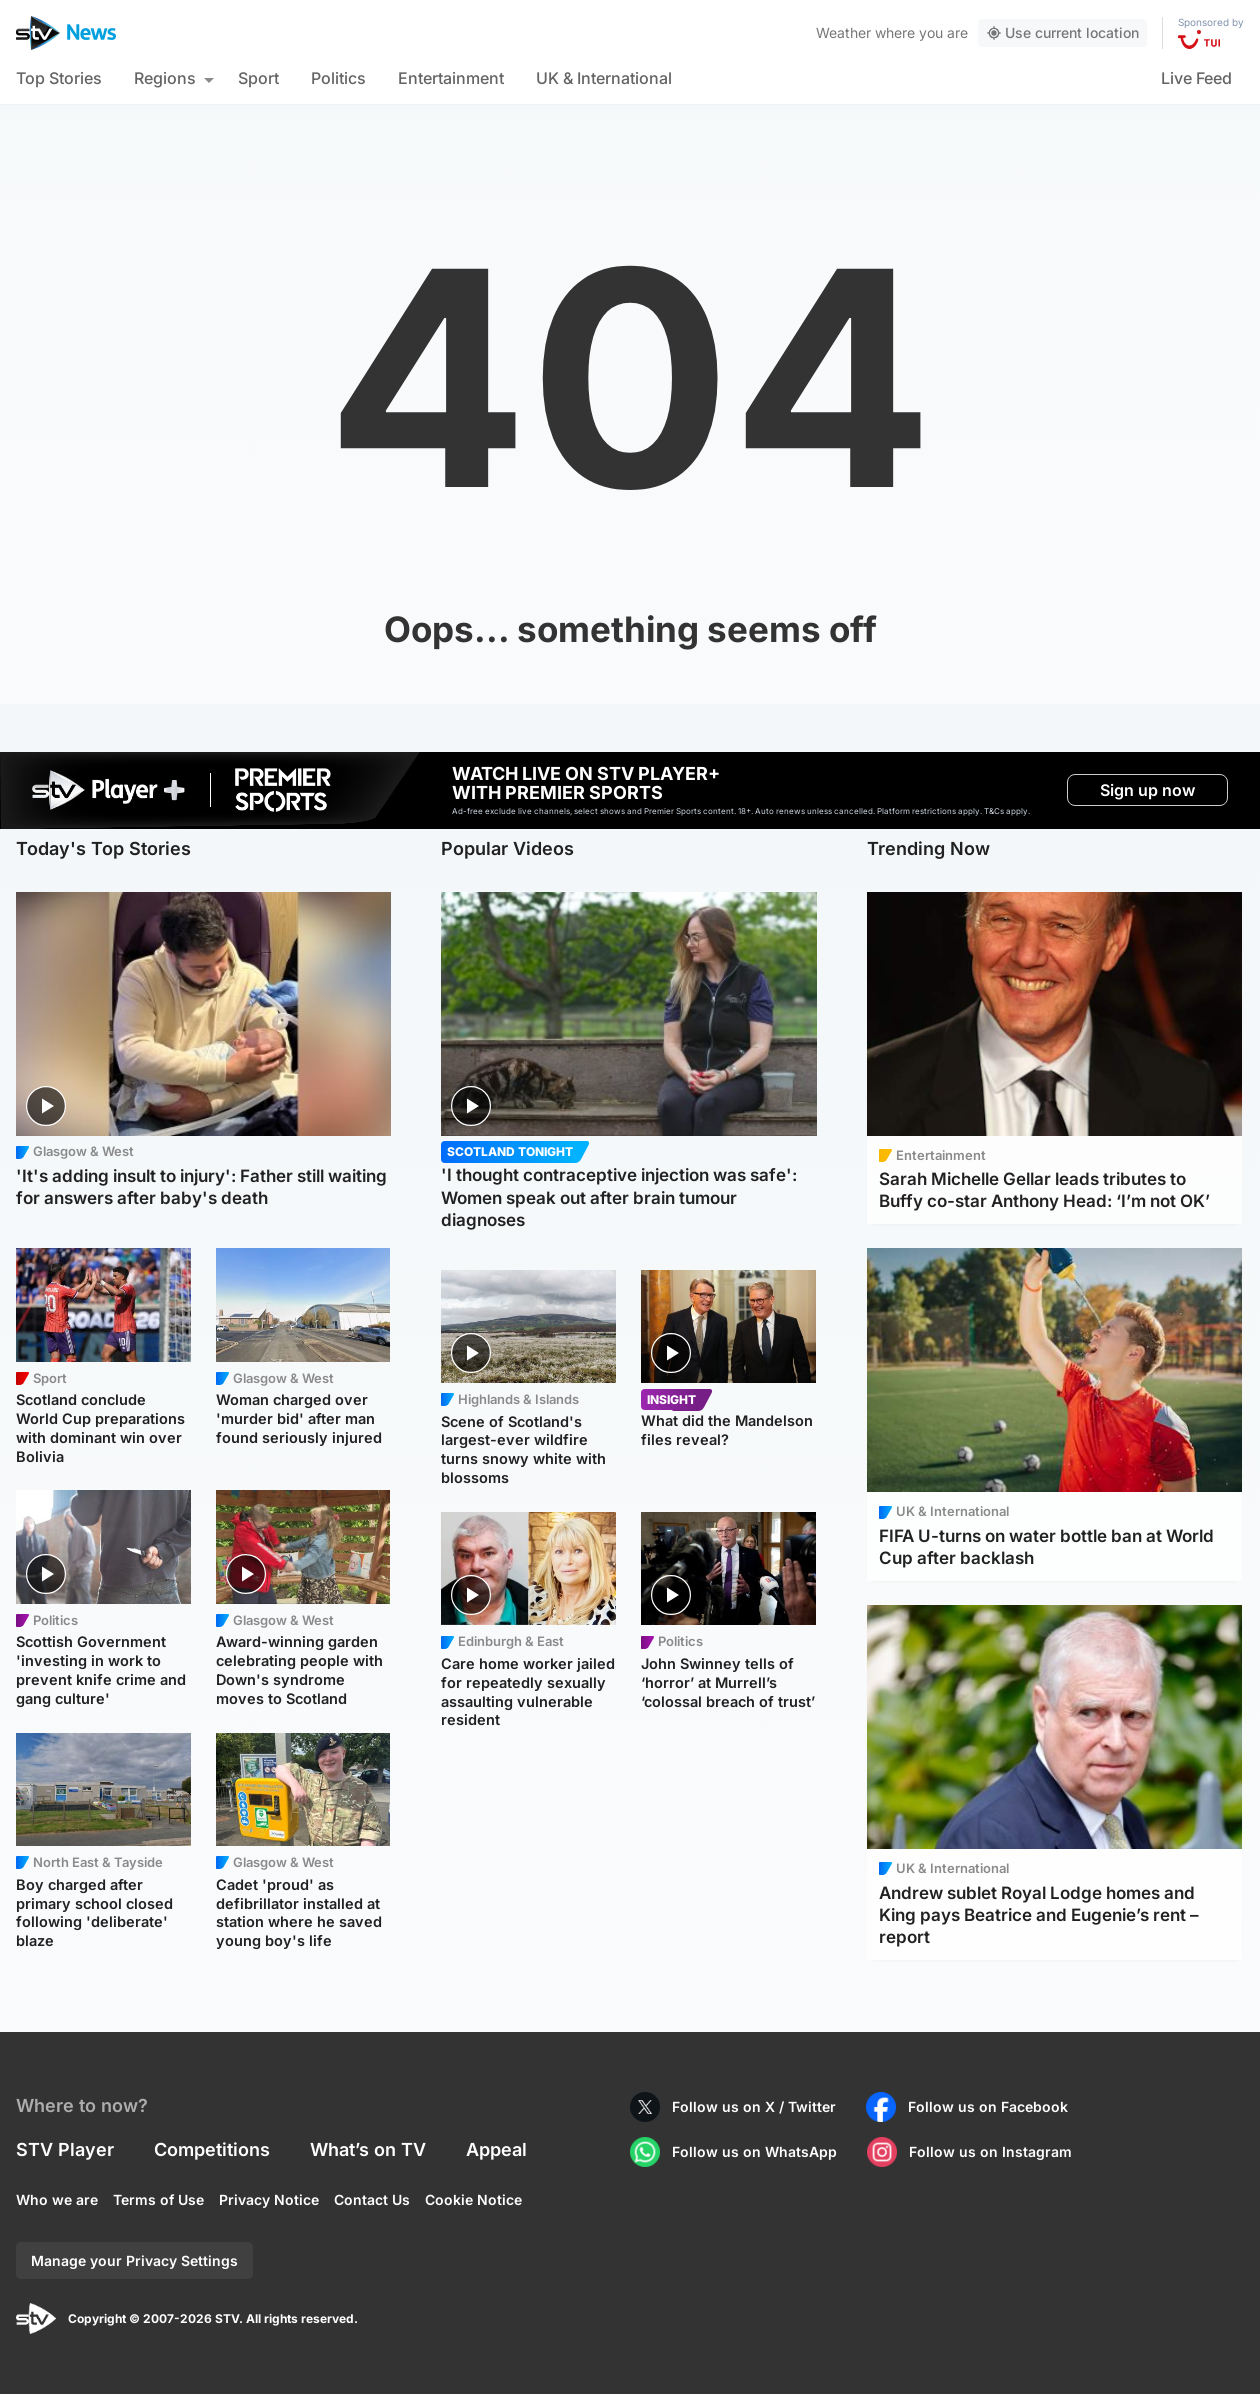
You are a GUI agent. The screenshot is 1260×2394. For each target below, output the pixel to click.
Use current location (1062, 32)
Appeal (496, 2149)
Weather (843, 32)
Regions (165, 78)
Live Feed (1196, 78)
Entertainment (451, 78)
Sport (258, 78)
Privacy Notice (269, 2199)
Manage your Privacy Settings (134, 2260)
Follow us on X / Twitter (754, 2106)
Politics (338, 78)
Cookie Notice (473, 2199)
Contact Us (372, 2199)
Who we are (57, 2199)
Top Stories (59, 78)
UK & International (604, 78)
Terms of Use (158, 2199)
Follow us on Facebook (988, 2106)
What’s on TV (368, 2149)
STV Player (65, 2149)
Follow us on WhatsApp (754, 2151)
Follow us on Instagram (990, 2151)
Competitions (212, 2149)
